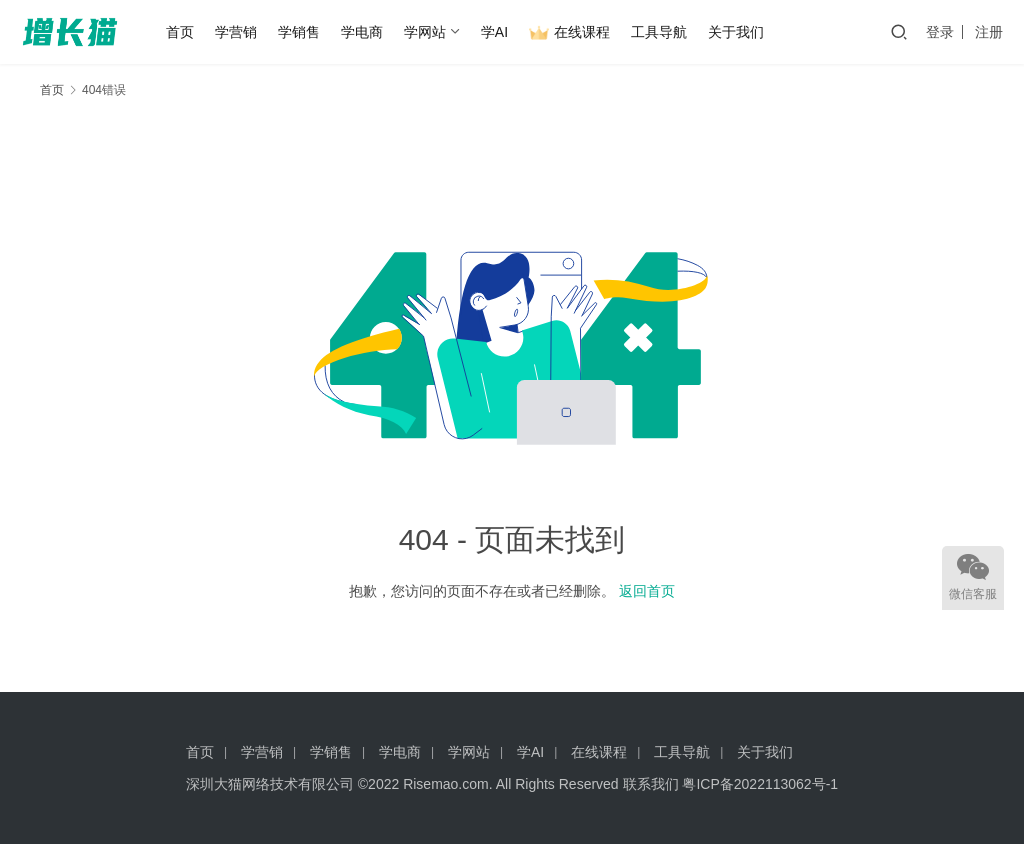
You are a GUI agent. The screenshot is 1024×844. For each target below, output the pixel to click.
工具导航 (659, 32)
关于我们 (736, 32)
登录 (940, 32)
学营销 (236, 32)
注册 (989, 32)
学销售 (299, 32)
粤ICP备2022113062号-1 (760, 784)
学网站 (425, 32)
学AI (494, 32)
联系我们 (651, 784)
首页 (180, 32)
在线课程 (569, 33)
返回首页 (647, 591)
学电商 (362, 32)
